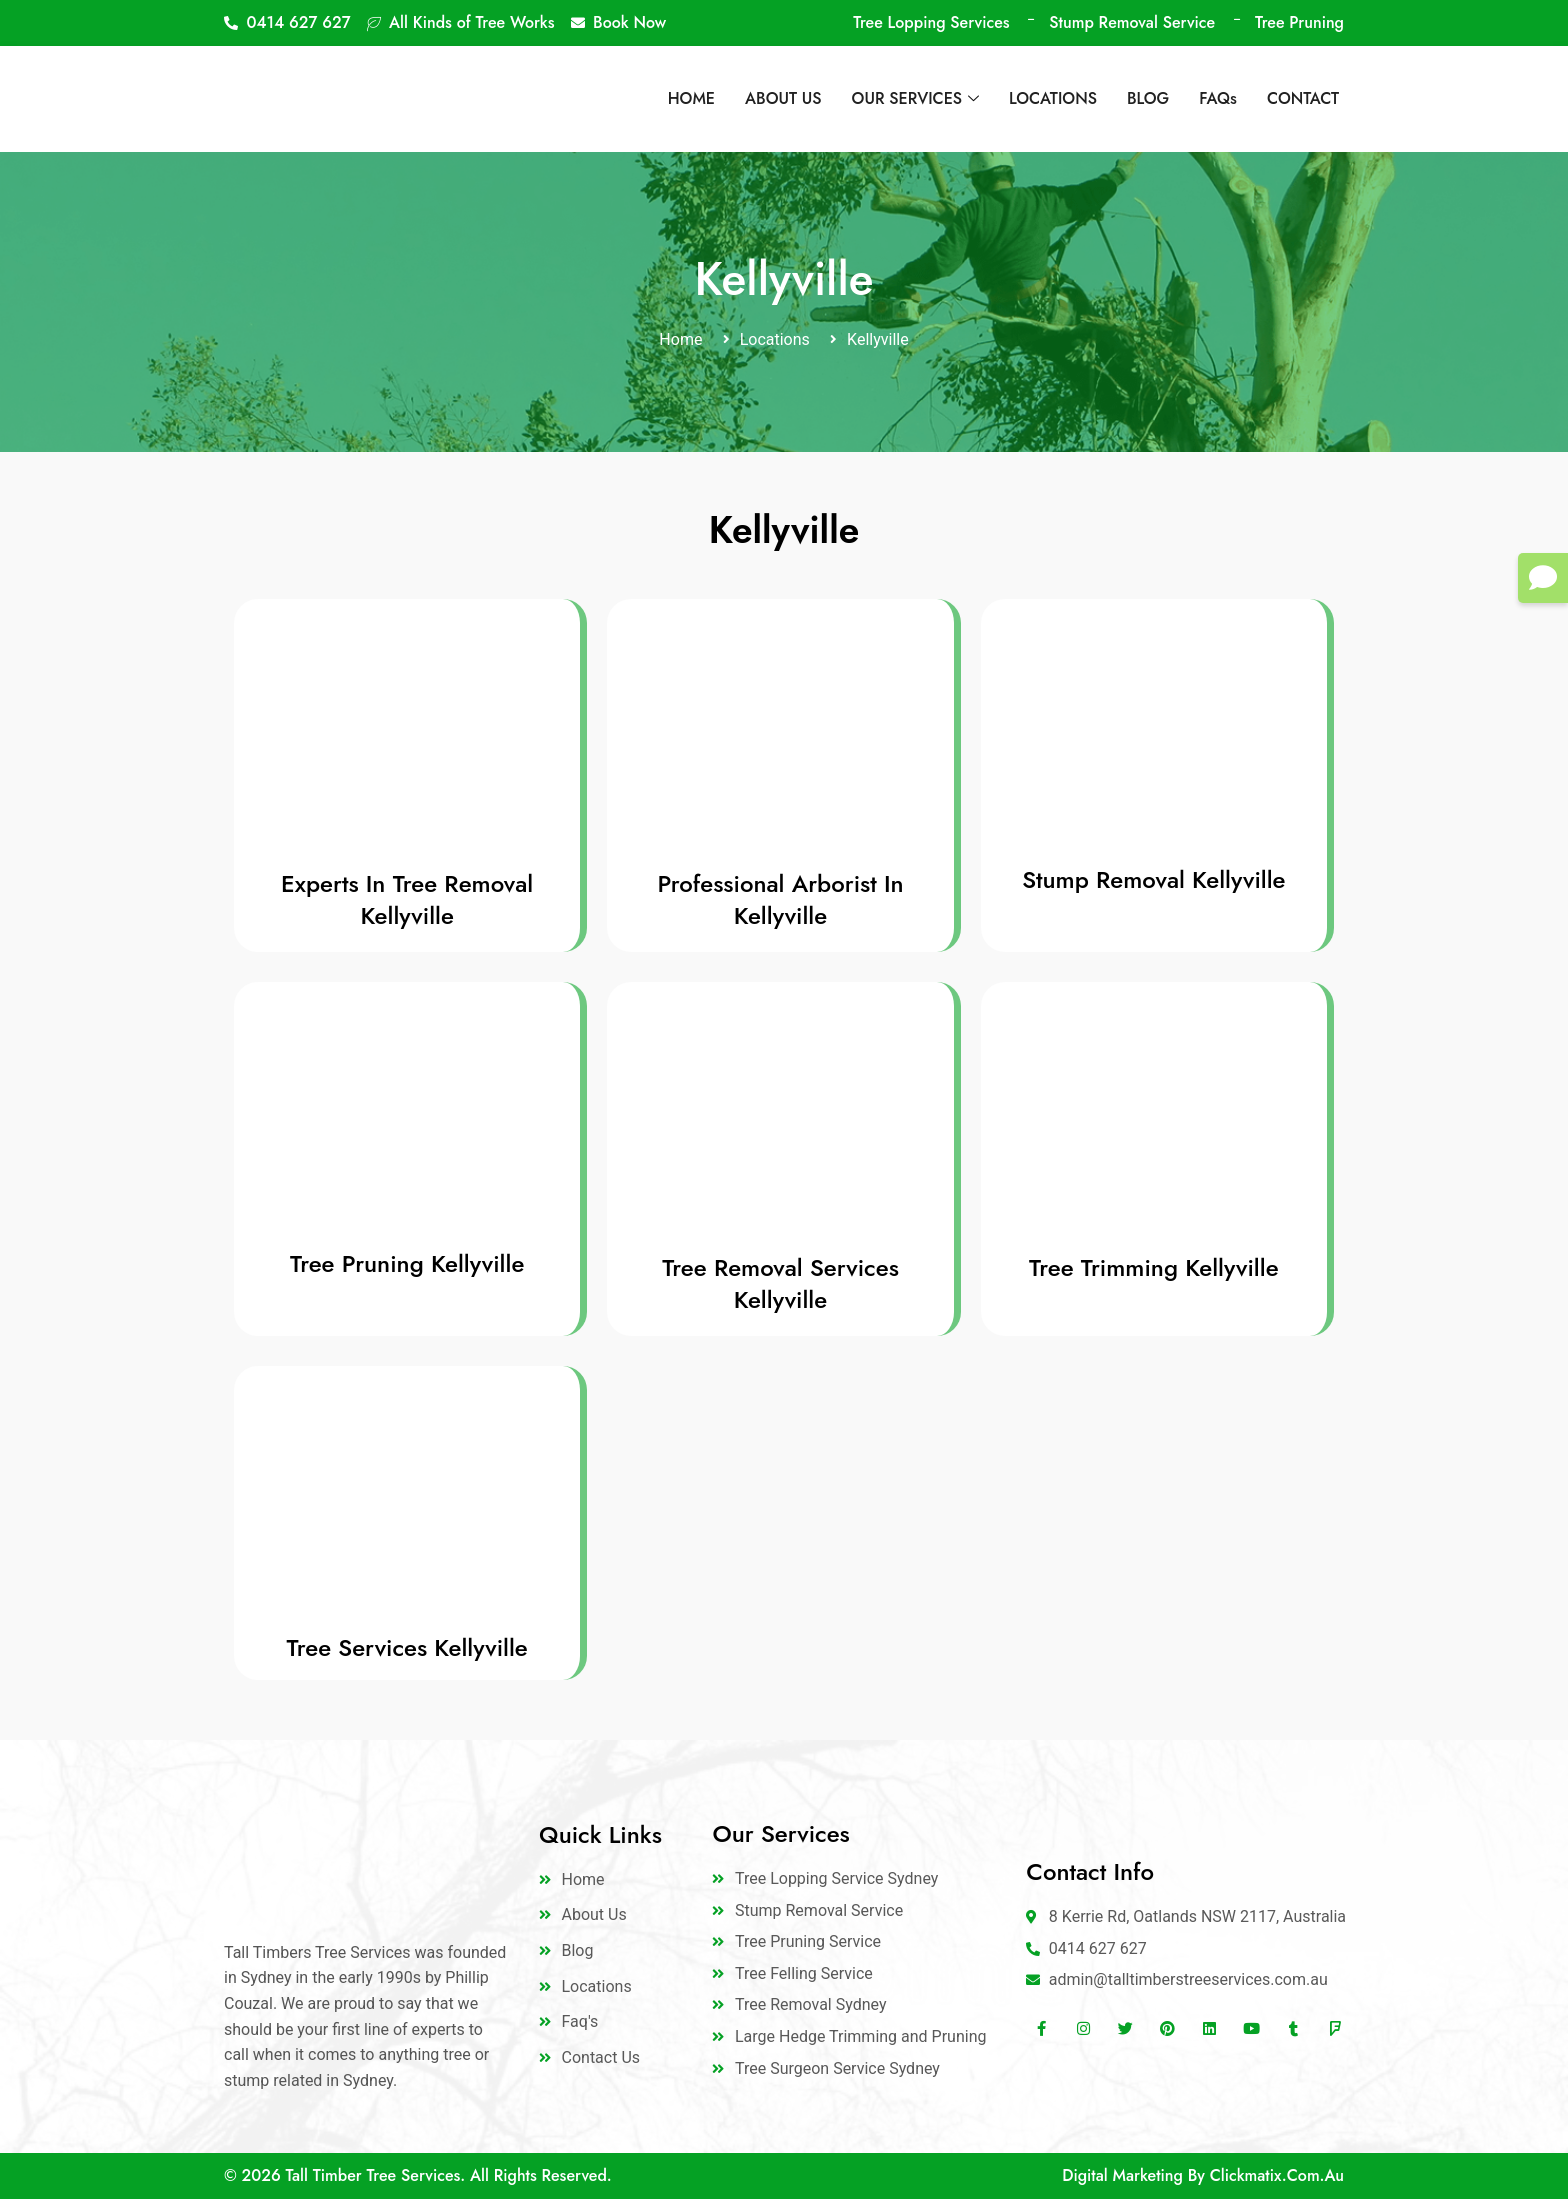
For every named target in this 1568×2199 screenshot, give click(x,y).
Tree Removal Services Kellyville (780, 1283)
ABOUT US (783, 98)
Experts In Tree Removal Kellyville (407, 899)
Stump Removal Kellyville (1153, 879)
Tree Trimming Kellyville (1154, 1267)
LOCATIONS (1053, 98)
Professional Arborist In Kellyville (780, 899)
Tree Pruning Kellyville (407, 1263)
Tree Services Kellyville (407, 1647)
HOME (691, 98)
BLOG (1148, 98)
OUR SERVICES (915, 98)
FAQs (1218, 98)
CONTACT (1303, 98)
